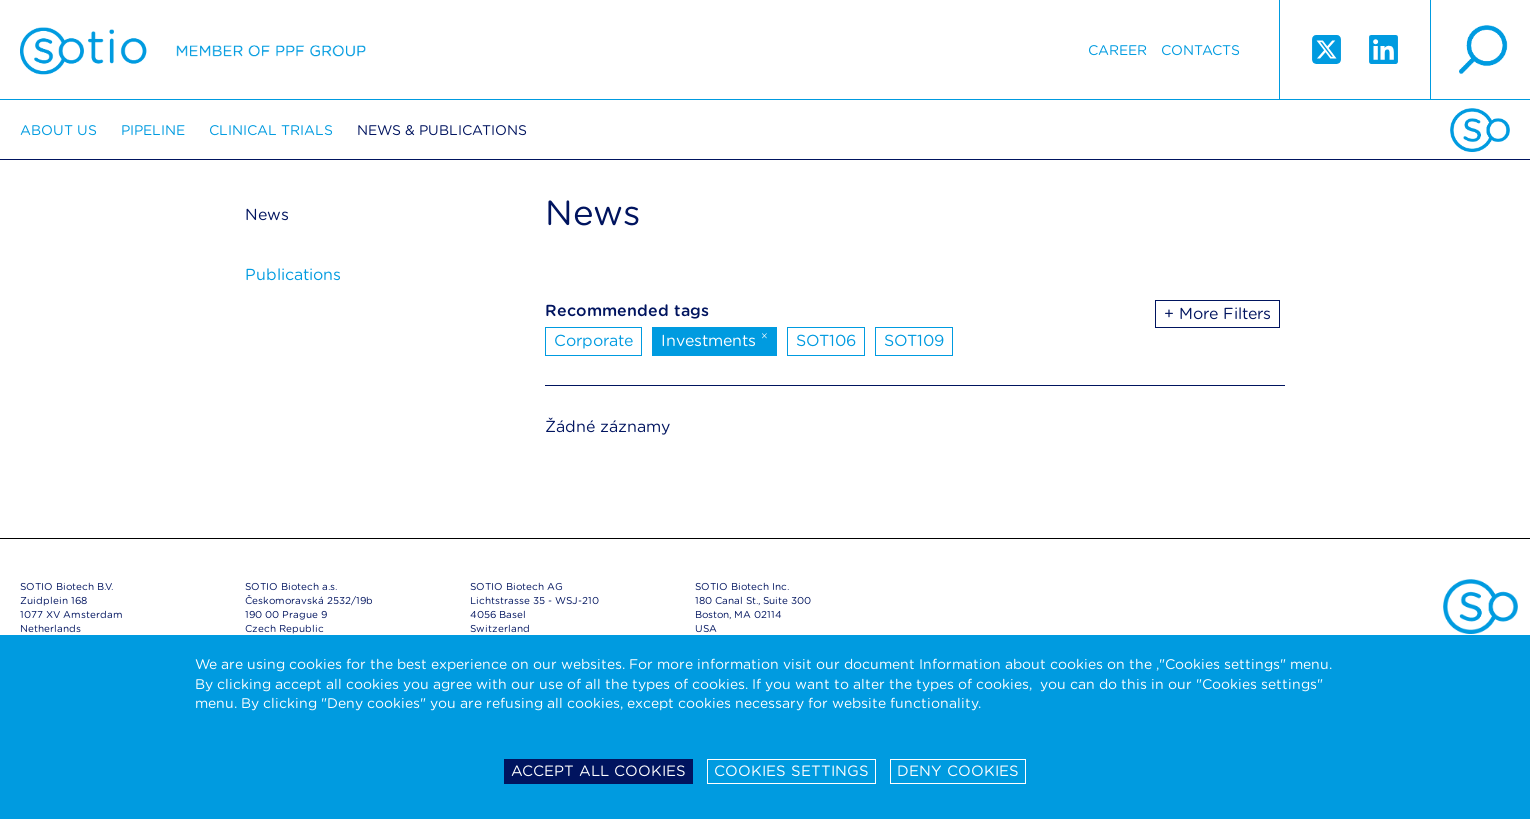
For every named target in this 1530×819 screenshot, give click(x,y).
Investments (714, 339)
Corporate (593, 340)
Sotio (193, 50)
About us (58, 130)
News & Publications (442, 130)
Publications (293, 274)
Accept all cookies (598, 771)
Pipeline (153, 130)
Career (1117, 50)
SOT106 (826, 340)
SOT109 (914, 340)
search (1480, 50)
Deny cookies (958, 771)
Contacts (1200, 50)
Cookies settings (791, 771)
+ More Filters (1217, 313)
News (267, 214)
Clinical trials (271, 130)
